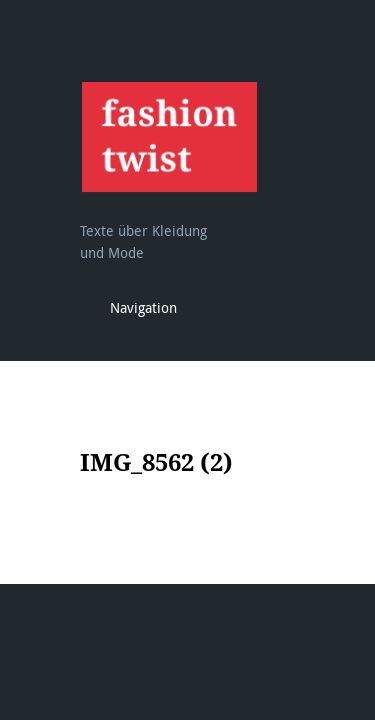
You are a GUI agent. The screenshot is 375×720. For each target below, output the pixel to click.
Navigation (143, 307)
